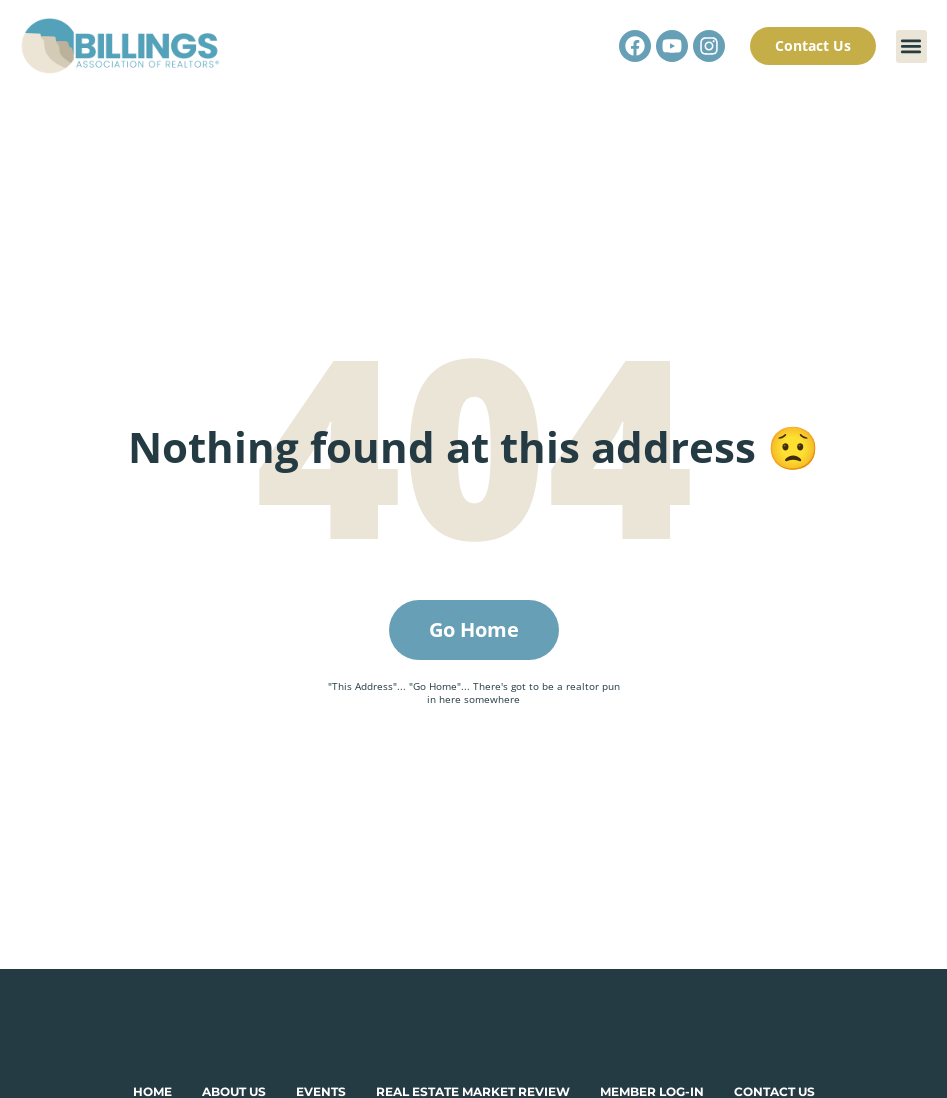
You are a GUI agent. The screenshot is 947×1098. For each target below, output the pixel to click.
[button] (911, 46)
